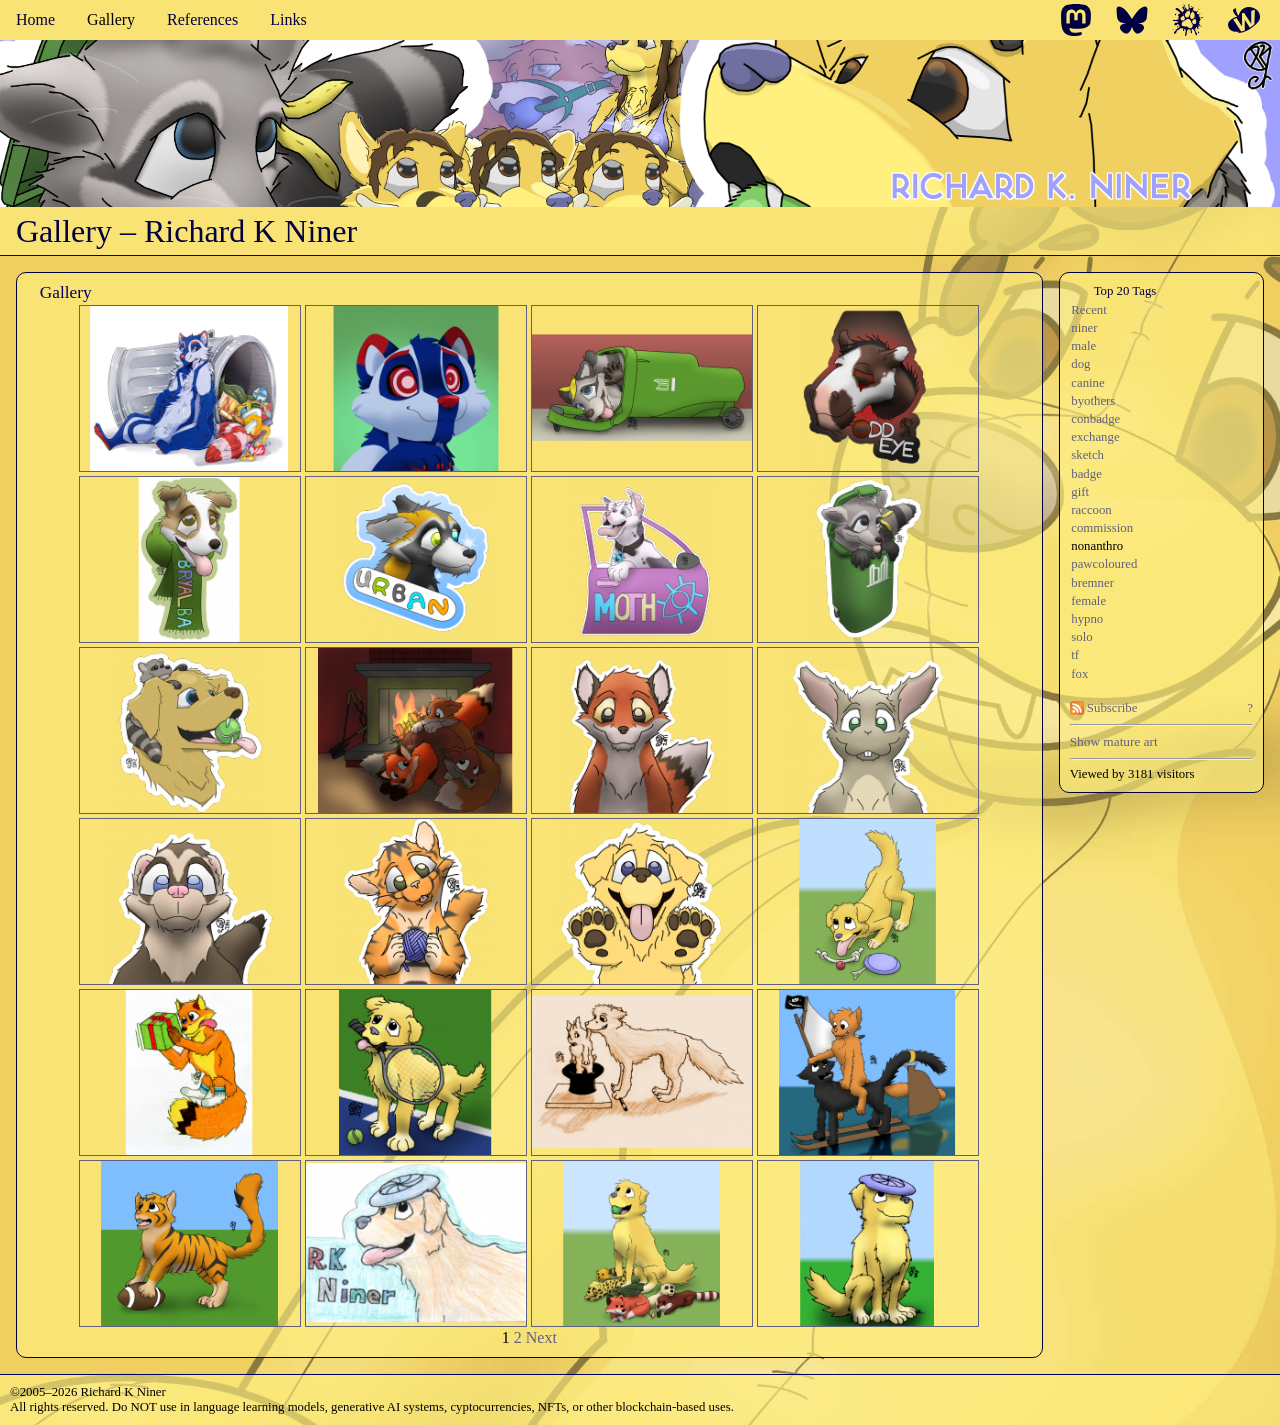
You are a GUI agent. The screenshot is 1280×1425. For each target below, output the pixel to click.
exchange (1095, 437)
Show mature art (1114, 741)
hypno (1087, 619)
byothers (1093, 401)
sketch (1087, 455)
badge (1086, 474)
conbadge (1095, 419)
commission (1102, 528)
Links (288, 19)
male (1083, 346)
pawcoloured (1104, 564)
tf (1075, 655)
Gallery (111, 19)
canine (1087, 383)
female (1088, 601)
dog (1080, 364)
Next (541, 1337)
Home (35, 19)
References (202, 19)
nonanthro (1097, 546)
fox (1079, 674)
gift (1080, 492)
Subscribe (1104, 708)
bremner (1092, 583)
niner (1084, 328)
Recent (1089, 310)
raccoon (1091, 510)
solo (1081, 637)
